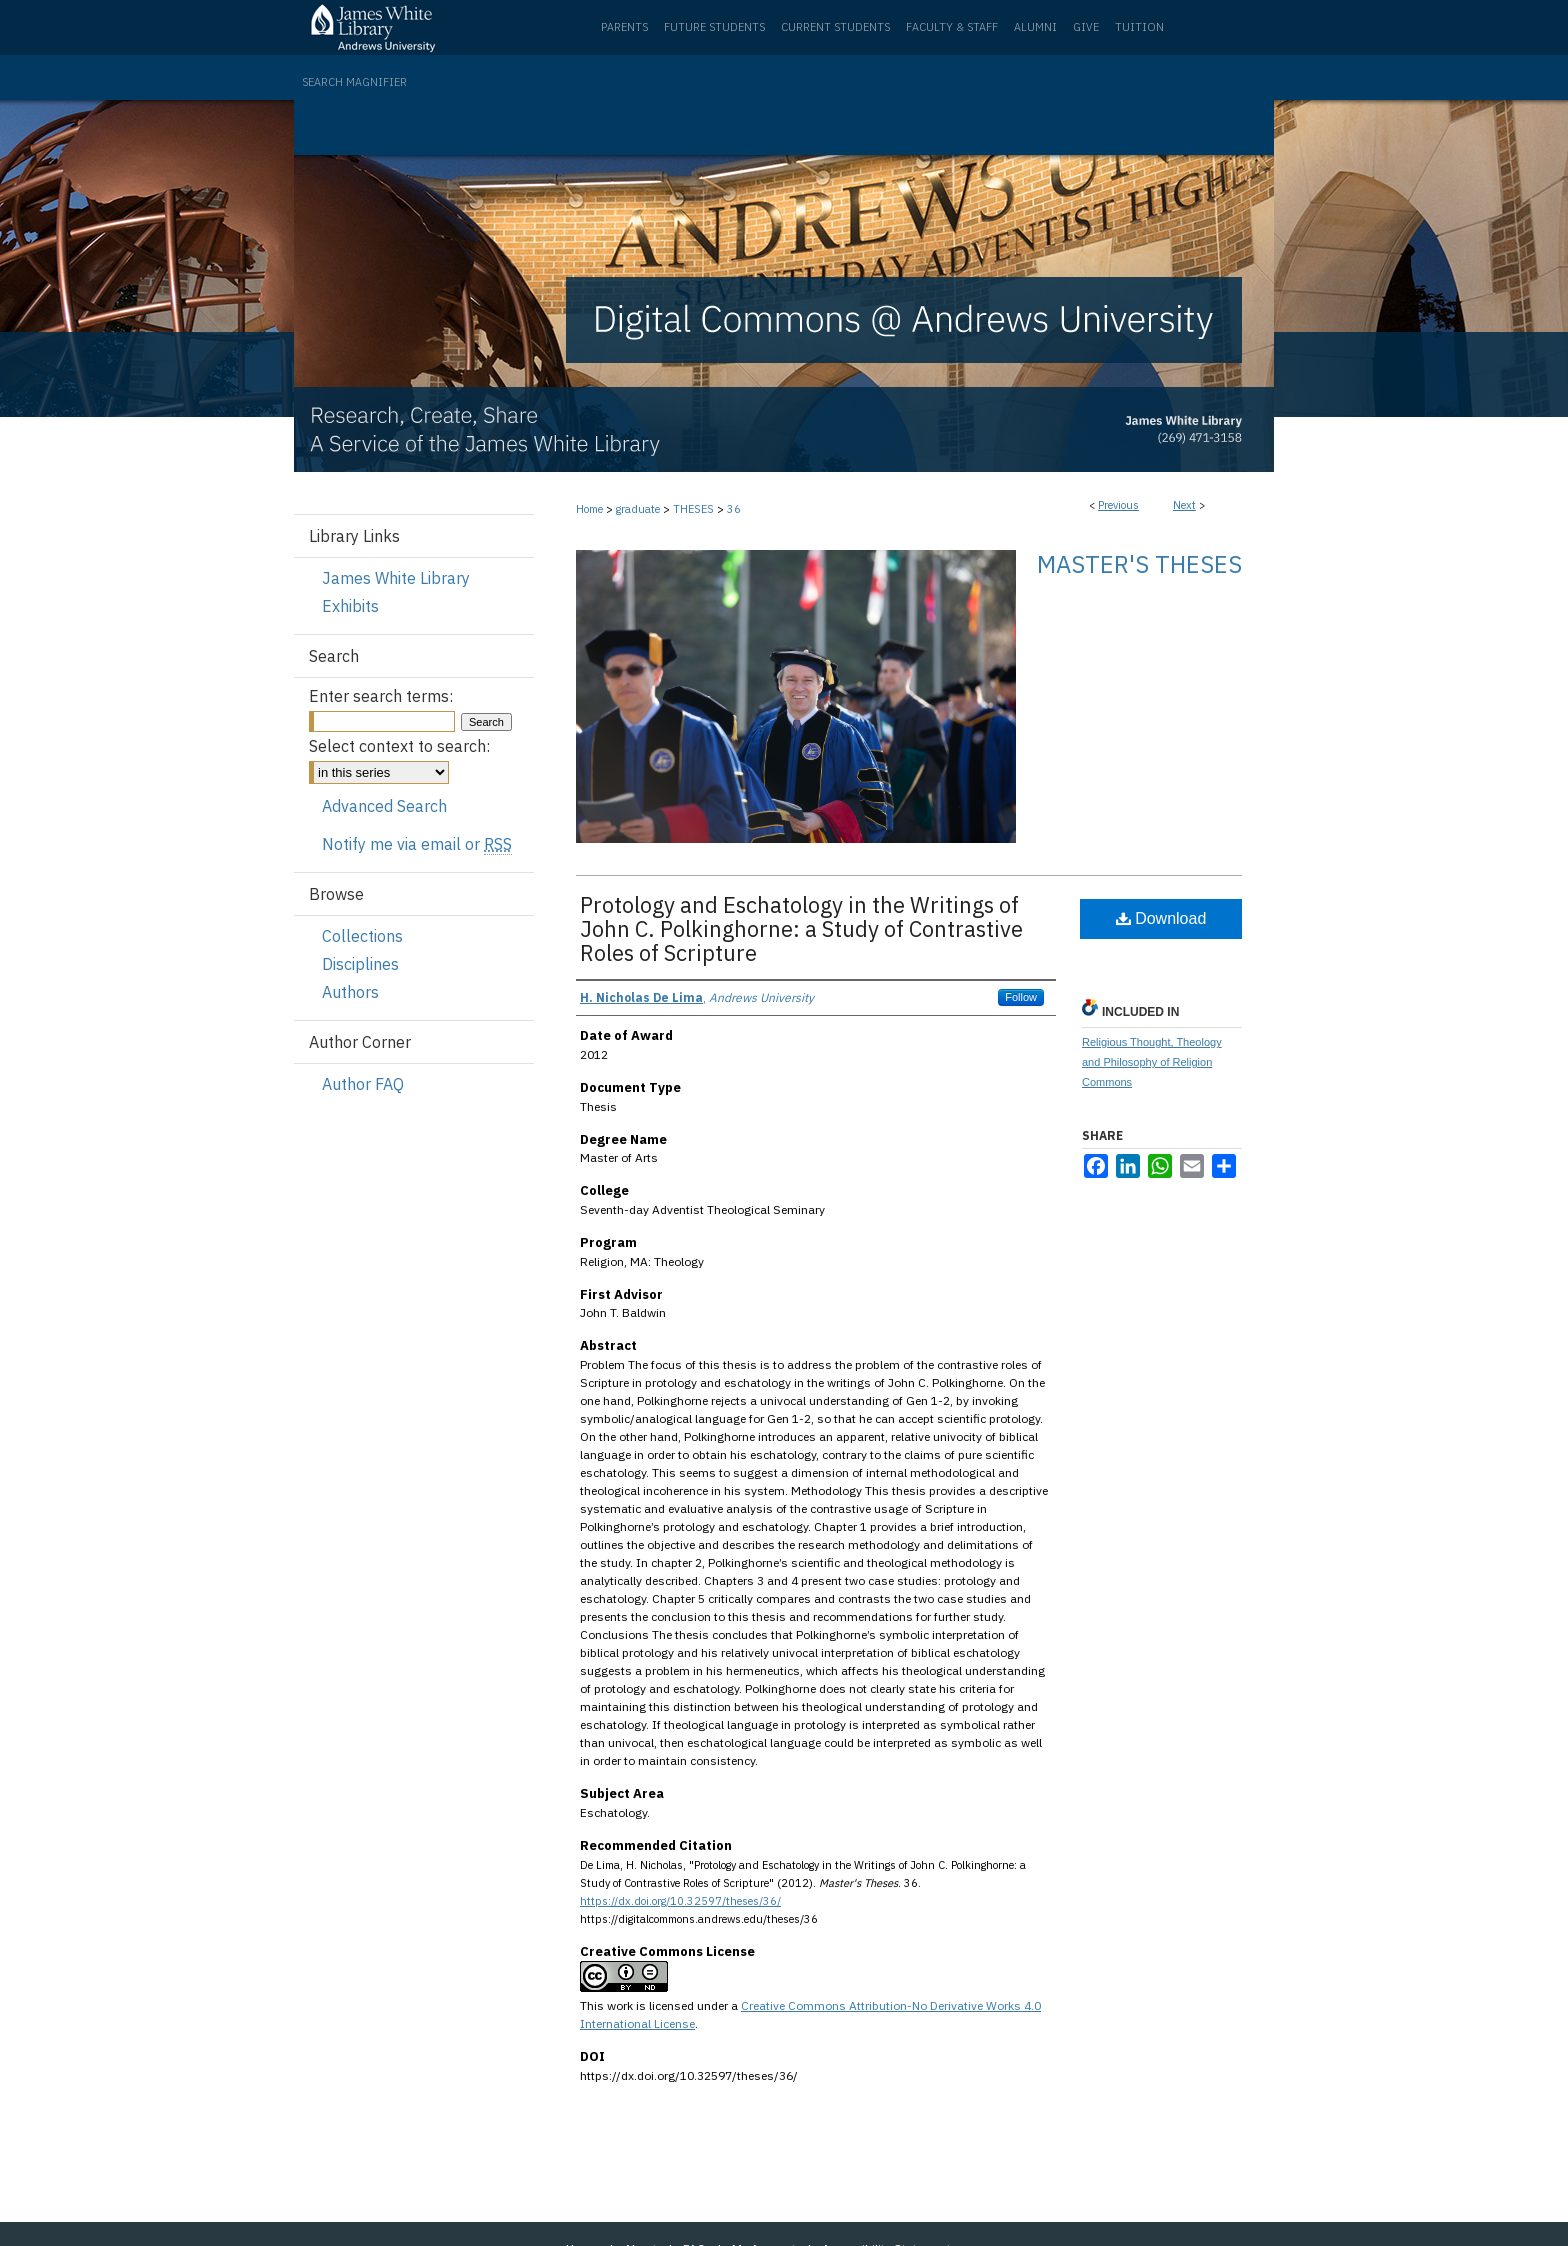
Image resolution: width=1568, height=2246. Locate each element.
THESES (693, 509)
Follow (1021, 997)
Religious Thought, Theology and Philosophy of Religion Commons (1152, 1062)
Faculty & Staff (952, 27)
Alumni (1035, 27)
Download (1161, 918)
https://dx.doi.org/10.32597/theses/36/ (680, 1901)
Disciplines (360, 964)
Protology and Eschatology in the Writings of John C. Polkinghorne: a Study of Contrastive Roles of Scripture (801, 928)
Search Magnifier (354, 82)
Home (589, 509)
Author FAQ (363, 1084)
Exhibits (350, 606)
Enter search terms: (381, 696)
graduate (638, 509)
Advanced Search (384, 806)
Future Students (714, 27)
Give (1086, 27)
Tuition (1139, 27)
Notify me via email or (417, 844)
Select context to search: (399, 746)
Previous (1118, 505)
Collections (362, 936)
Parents (624, 27)
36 (734, 509)
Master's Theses (1139, 564)
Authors (350, 992)
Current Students (835, 27)
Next (1184, 505)
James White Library (396, 578)
